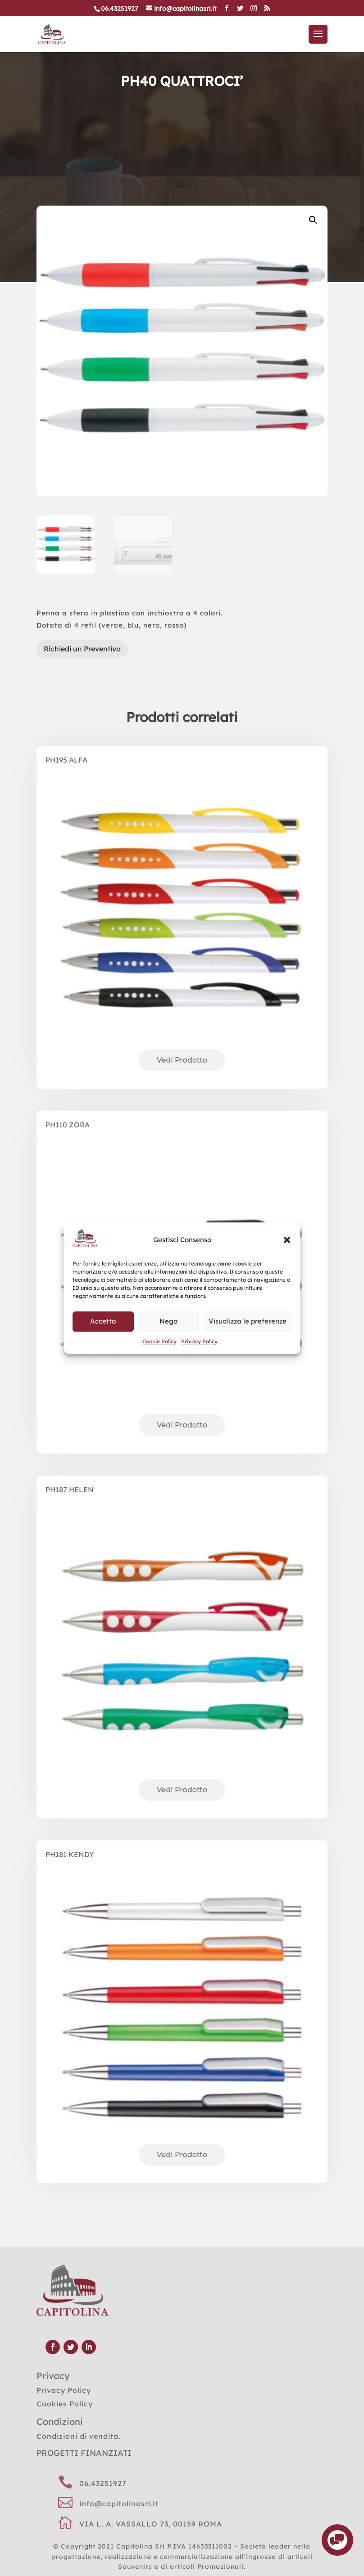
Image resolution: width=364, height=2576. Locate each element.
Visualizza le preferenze (248, 1321)
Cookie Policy (159, 1341)
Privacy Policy (199, 1341)
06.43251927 (103, 2483)
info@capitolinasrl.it (118, 2503)
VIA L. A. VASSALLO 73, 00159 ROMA (150, 2523)
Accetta (103, 1321)
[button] (286, 1239)
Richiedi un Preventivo (82, 648)
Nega (168, 1321)
